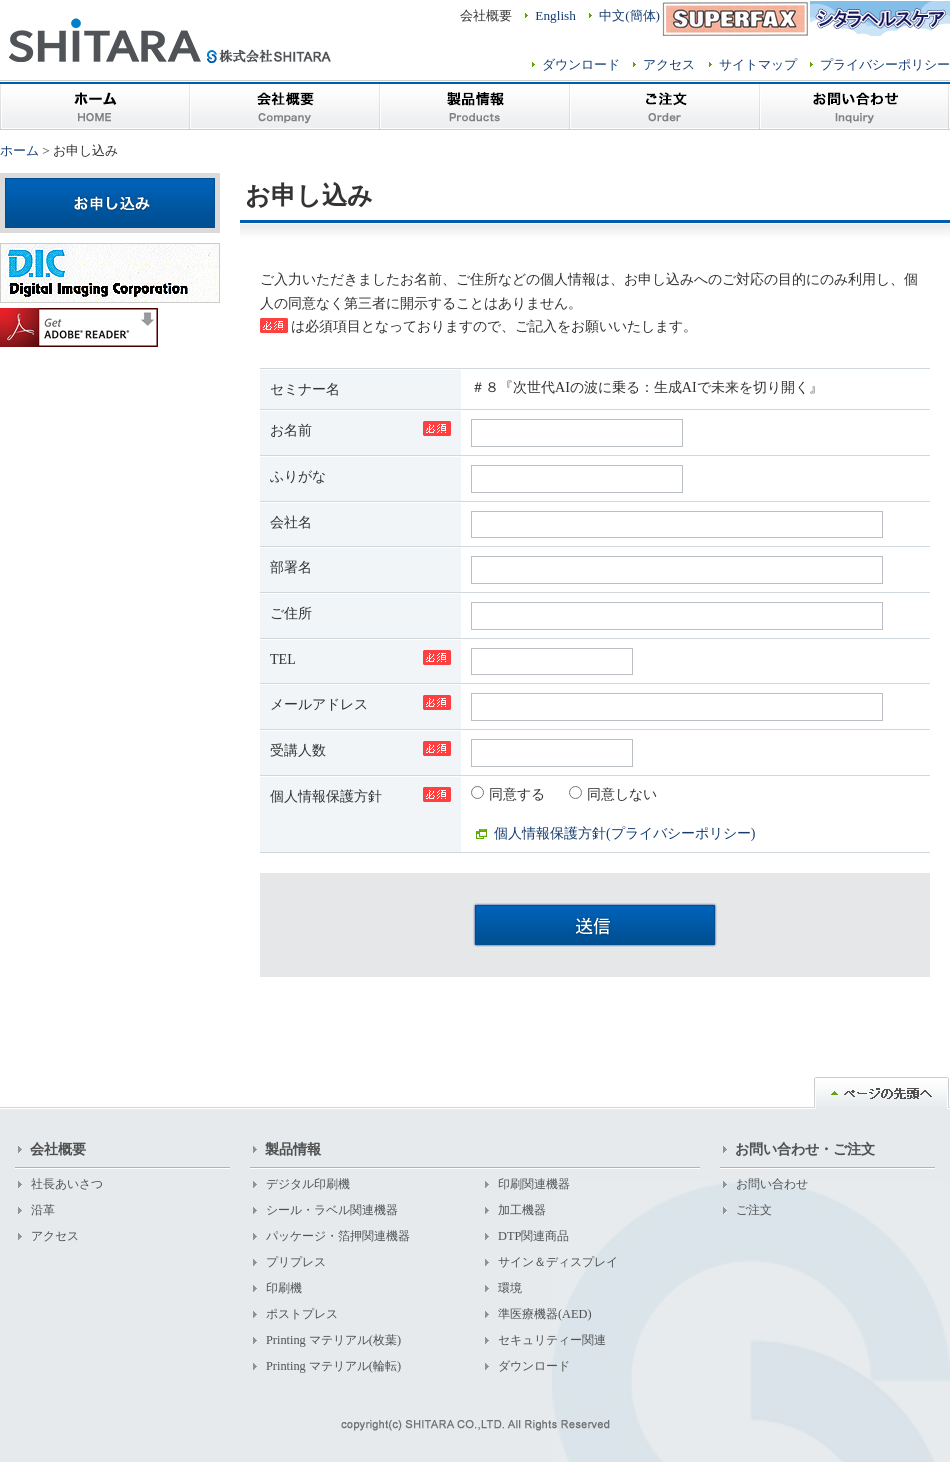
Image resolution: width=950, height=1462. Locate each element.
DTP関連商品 (533, 1236)
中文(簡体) (629, 15)
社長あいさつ (67, 1184)
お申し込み (110, 203)
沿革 (43, 1210)
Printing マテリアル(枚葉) (333, 1340)
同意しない (613, 794)
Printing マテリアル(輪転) (333, 1366)
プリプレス (296, 1262)
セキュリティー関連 (552, 1340)
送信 (595, 925)
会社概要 (285, 105)
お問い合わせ (855, 105)
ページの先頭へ (882, 1093)
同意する (510, 794)
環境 (510, 1288)
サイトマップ (758, 64)
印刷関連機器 (534, 1184)
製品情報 (475, 105)
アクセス (669, 64)
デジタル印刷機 (308, 1184)
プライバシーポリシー (885, 64)
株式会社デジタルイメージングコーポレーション (110, 273)
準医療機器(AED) (545, 1314)
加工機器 (522, 1210)
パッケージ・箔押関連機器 (338, 1236)
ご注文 (665, 105)
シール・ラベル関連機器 (332, 1210)
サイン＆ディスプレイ (558, 1262)
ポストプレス (302, 1314)
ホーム (95, 105)
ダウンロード (581, 64)
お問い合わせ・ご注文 (805, 1149)
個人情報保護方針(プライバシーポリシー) (624, 833)
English (555, 15)
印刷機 (284, 1288)
